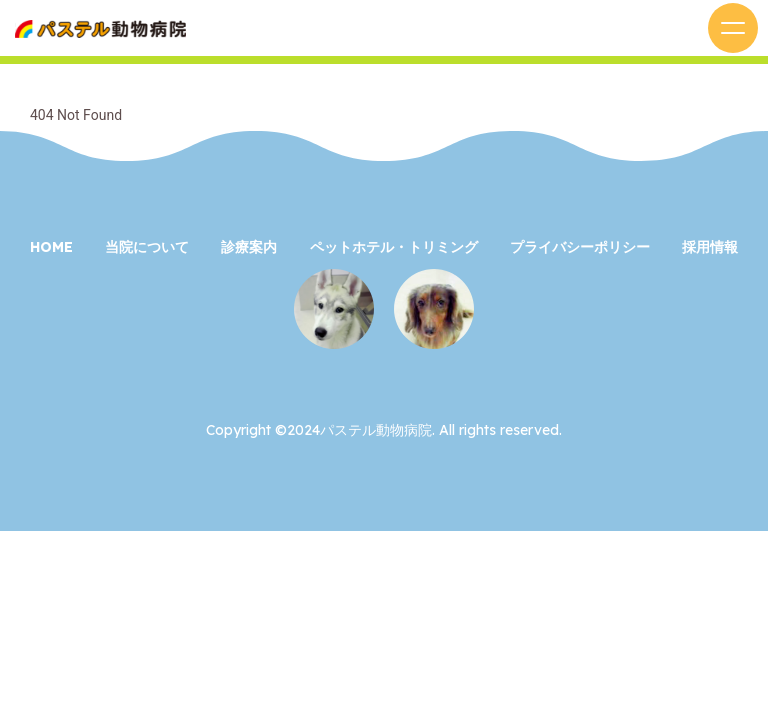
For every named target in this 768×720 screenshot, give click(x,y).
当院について (147, 247)
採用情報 (710, 247)
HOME (51, 247)
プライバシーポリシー (580, 247)
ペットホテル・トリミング (394, 247)
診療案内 (249, 247)
